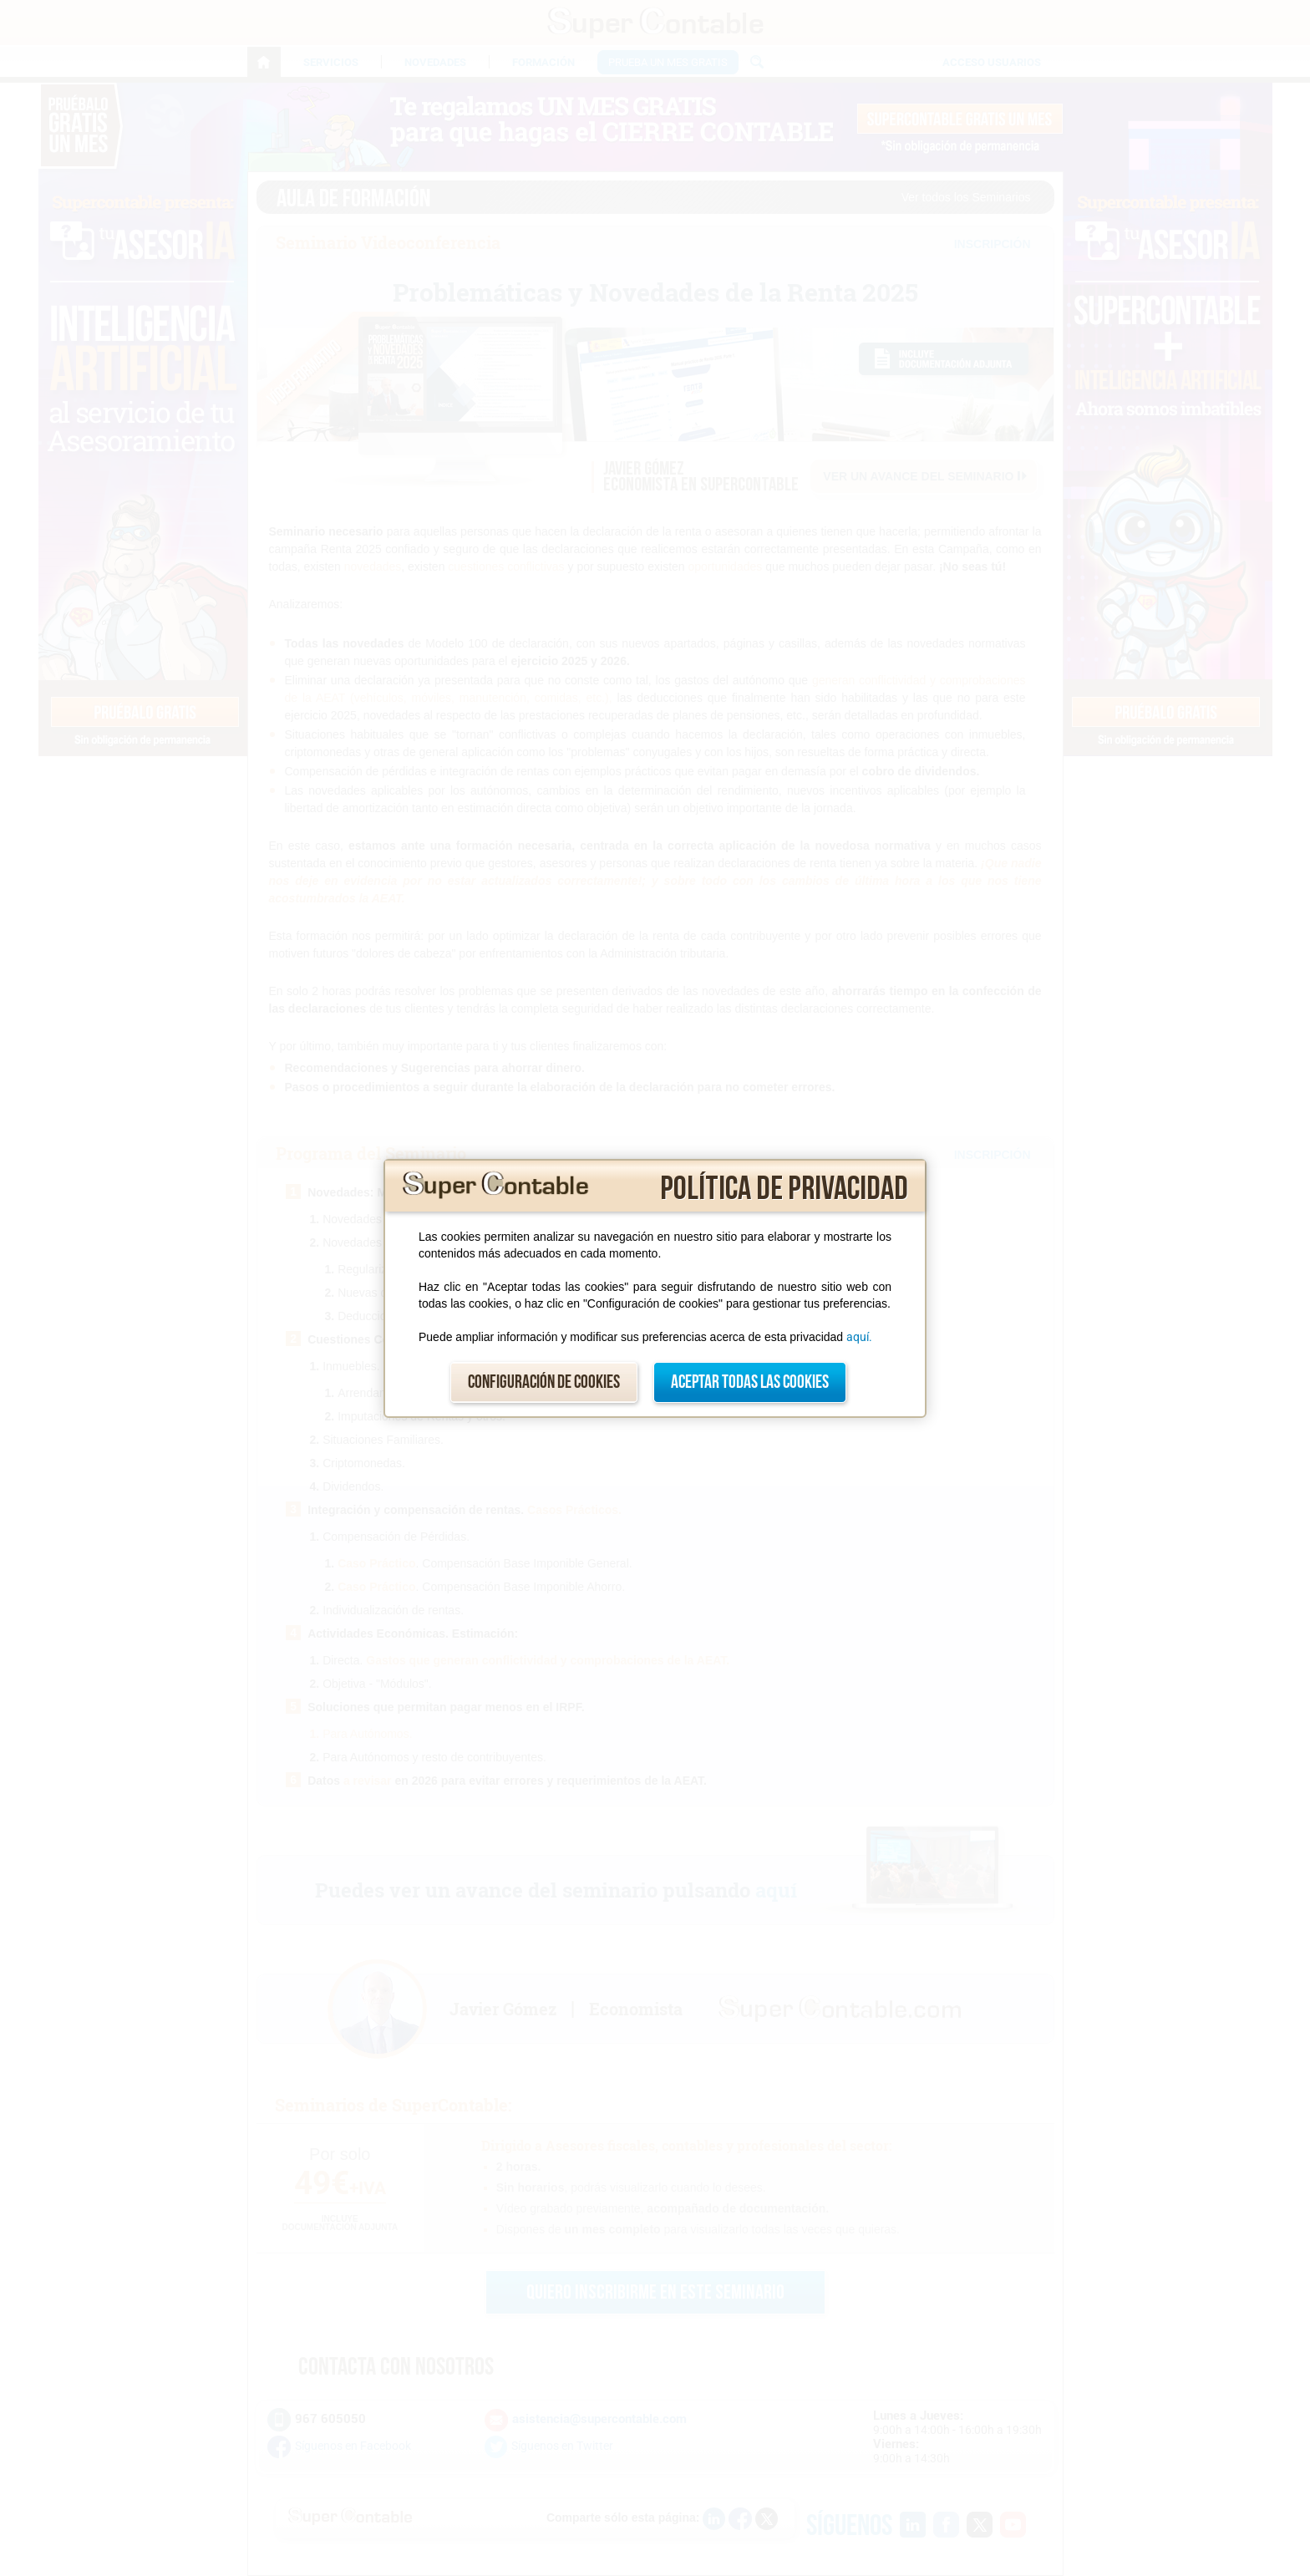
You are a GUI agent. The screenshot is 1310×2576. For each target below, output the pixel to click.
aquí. (859, 1337)
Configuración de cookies (544, 1382)
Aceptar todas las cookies (750, 1382)
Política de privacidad (784, 1189)
